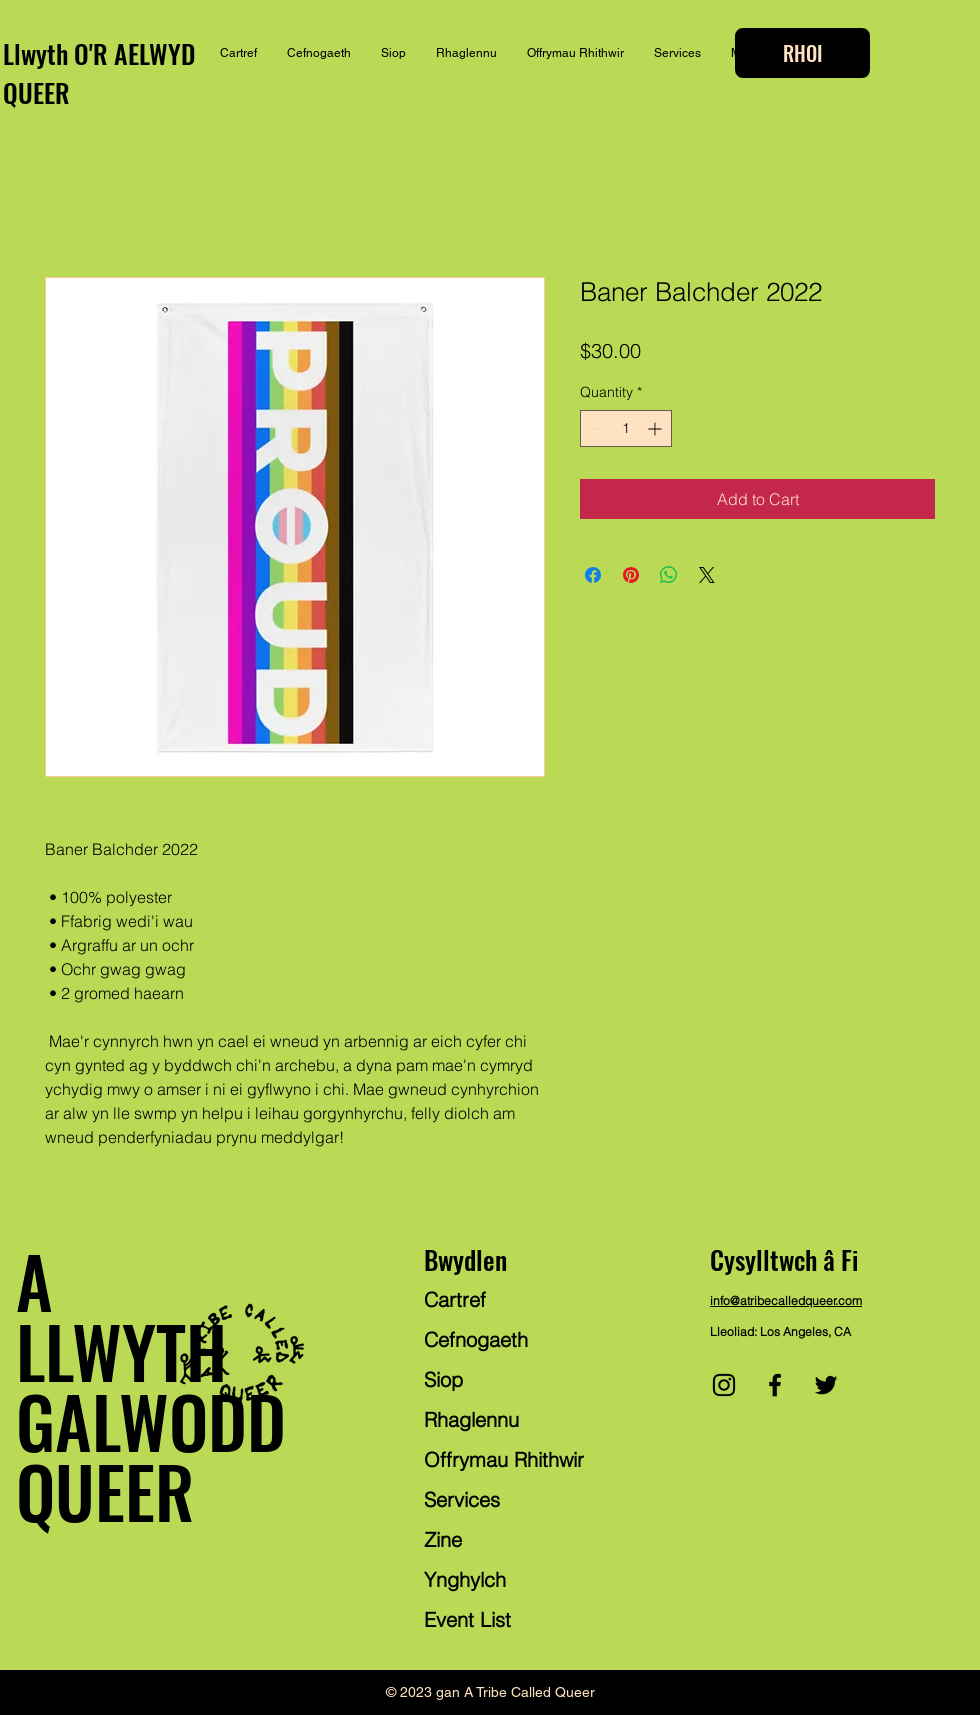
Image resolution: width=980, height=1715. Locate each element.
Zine (443, 1539)
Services (462, 1499)
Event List (467, 1619)
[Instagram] (724, 1385)
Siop (443, 1379)
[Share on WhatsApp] (669, 575)
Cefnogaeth (476, 1339)
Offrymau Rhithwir (504, 1459)
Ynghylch (465, 1579)
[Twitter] (826, 1385)
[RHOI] (802, 53)
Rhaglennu (471, 1419)
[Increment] (656, 428)
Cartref (455, 1299)
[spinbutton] (626, 428)
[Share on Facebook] (593, 575)
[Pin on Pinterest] (631, 575)
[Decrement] (595, 428)
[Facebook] (775, 1385)
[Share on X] (707, 575)
